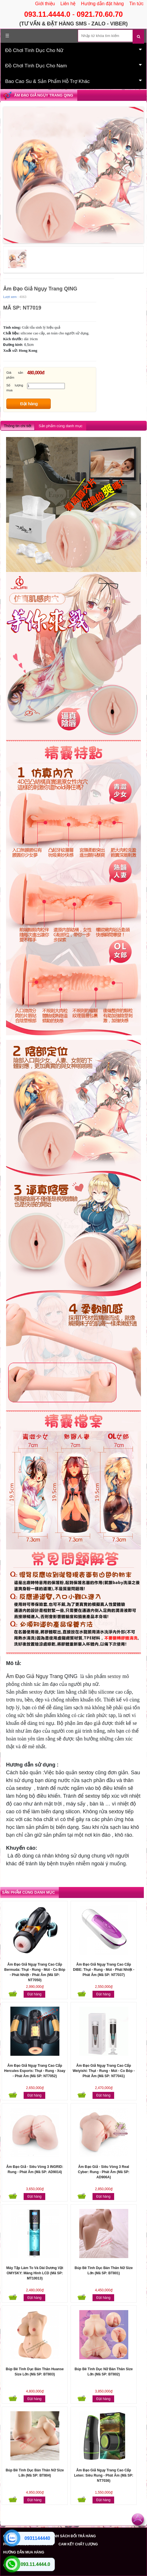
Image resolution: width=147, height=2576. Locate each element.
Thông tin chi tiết (17, 426)
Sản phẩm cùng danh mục (60, 426)
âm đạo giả (89, 1723)
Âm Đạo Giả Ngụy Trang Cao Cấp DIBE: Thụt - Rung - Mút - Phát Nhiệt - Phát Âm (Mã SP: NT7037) (103, 1969)
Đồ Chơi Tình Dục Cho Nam (73, 65)
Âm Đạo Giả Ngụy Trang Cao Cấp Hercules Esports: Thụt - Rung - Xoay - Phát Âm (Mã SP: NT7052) (34, 2071)
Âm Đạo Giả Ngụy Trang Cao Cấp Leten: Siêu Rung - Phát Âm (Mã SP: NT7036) (103, 2475)
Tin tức (136, 3)
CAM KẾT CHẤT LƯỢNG (78, 2544)
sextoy (113, 1676)
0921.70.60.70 (100, 14)
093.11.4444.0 (47, 14)
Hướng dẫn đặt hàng (102, 3)
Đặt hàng (29, 403)
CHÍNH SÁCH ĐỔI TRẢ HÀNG (72, 2536)
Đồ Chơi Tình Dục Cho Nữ (73, 50)
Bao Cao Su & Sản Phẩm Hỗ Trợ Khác (73, 81)
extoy (87, 1772)
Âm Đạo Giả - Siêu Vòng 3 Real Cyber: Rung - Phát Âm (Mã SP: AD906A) (103, 2172)
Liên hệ (68, 3)
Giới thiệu (45, 3)
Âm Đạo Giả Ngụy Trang (34, 1676)
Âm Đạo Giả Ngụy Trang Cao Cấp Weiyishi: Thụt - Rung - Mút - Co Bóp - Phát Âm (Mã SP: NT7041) (104, 2071)
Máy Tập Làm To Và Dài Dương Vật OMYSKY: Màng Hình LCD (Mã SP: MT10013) (34, 2273)
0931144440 (37, 2538)
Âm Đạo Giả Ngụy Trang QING (43, 95)
